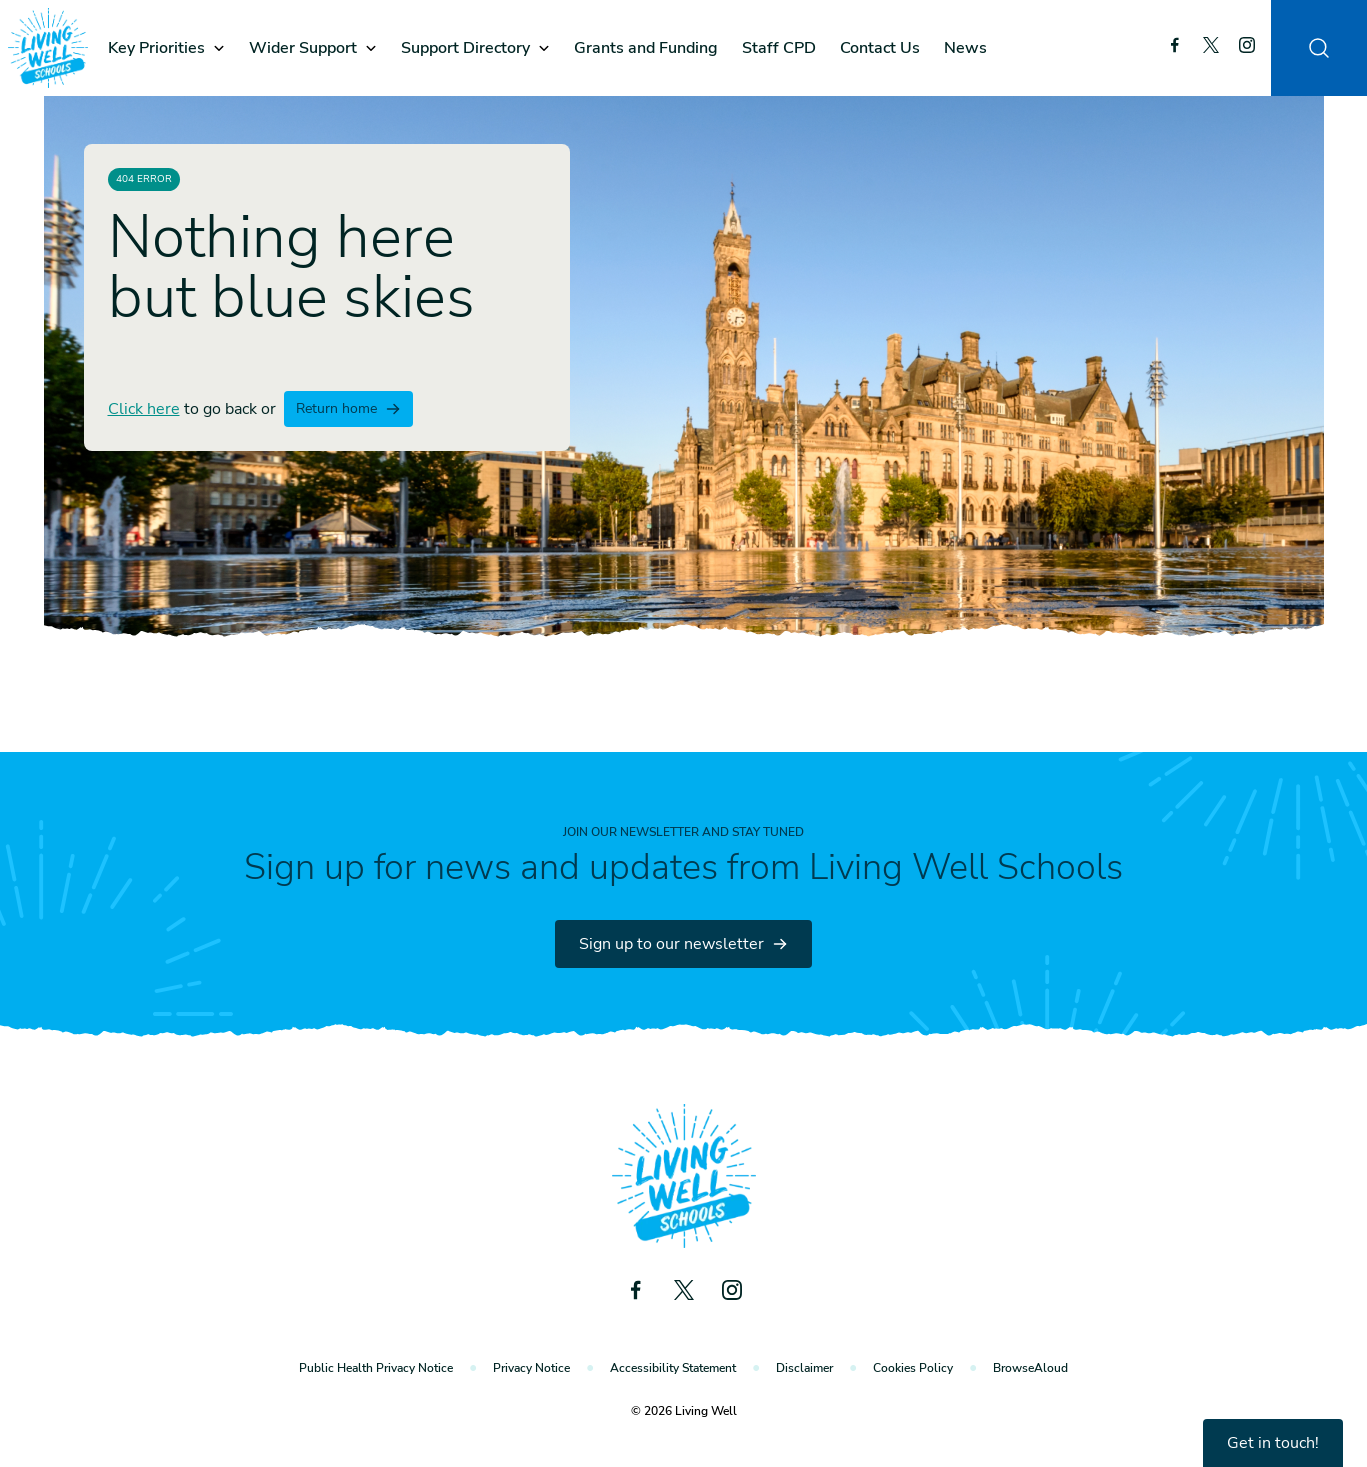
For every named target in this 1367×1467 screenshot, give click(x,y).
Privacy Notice (531, 1368)
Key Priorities (156, 48)
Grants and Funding (646, 48)
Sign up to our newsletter (683, 944)
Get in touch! (1273, 1443)
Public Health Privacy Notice (376, 1368)
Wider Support (303, 48)
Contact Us (880, 48)
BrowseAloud (1030, 1368)
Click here (144, 409)
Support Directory (465, 48)
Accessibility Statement (673, 1368)
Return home (348, 408)
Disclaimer (804, 1368)
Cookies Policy (913, 1368)
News (965, 48)
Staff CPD (779, 48)
